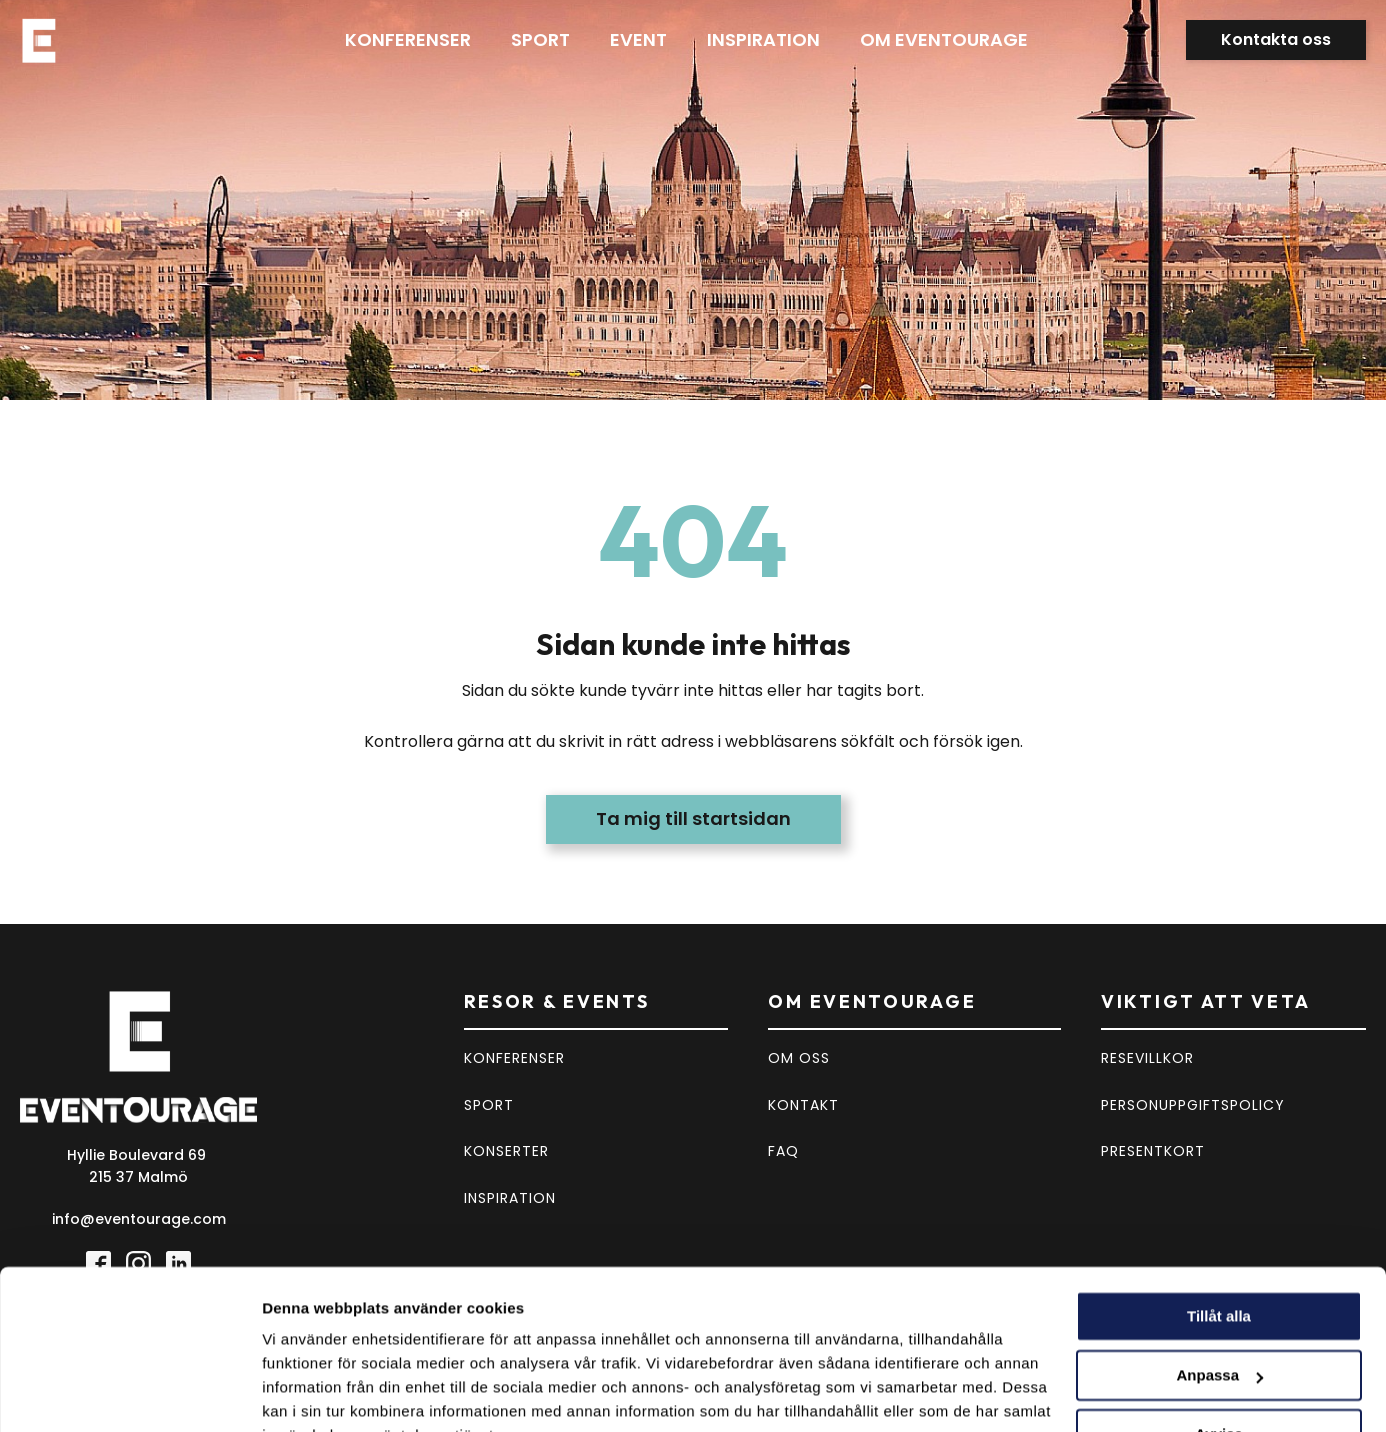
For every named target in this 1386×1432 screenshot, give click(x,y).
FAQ (783, 1151)
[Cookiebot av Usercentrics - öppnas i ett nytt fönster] (129, 1393)
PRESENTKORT (1153, 1151)
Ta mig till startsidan (693, 818)
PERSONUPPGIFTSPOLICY (1193, 1105)
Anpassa (1219, 1277)
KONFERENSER (514, 1058)
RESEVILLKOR (1147, 1058)
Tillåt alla (1219, 1218)
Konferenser (408, 39)
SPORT (489, 1105)
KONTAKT (803, 1105)
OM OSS (799, 1058)
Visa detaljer (306, 1392)
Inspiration (763, 39)
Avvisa (1219, 1335)
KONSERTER (506, 1151)
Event (638, 39)
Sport (540, 39)
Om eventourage (944, 39)
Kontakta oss (1276, 39)
